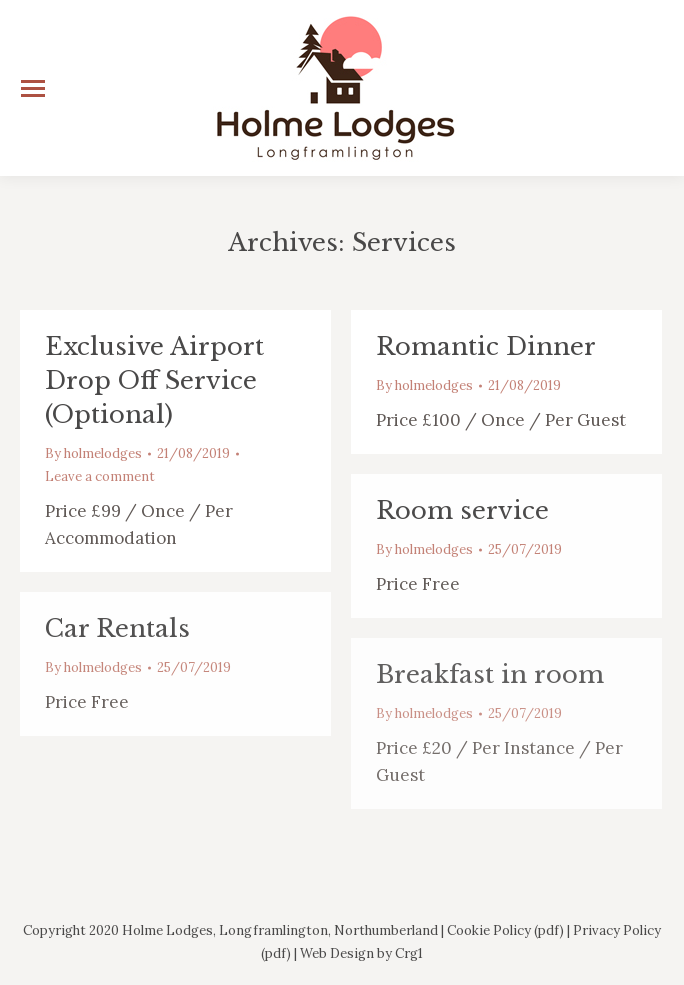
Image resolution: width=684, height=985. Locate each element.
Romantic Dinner (486, 346)
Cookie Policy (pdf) (505, 930)
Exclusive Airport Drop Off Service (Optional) (154, 380)
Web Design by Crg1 (361, 953)
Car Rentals (117, 628)
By (93, 453)
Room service (462, 510)
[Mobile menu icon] (33, 88)
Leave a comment (100, 476)
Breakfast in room (490, 674)
